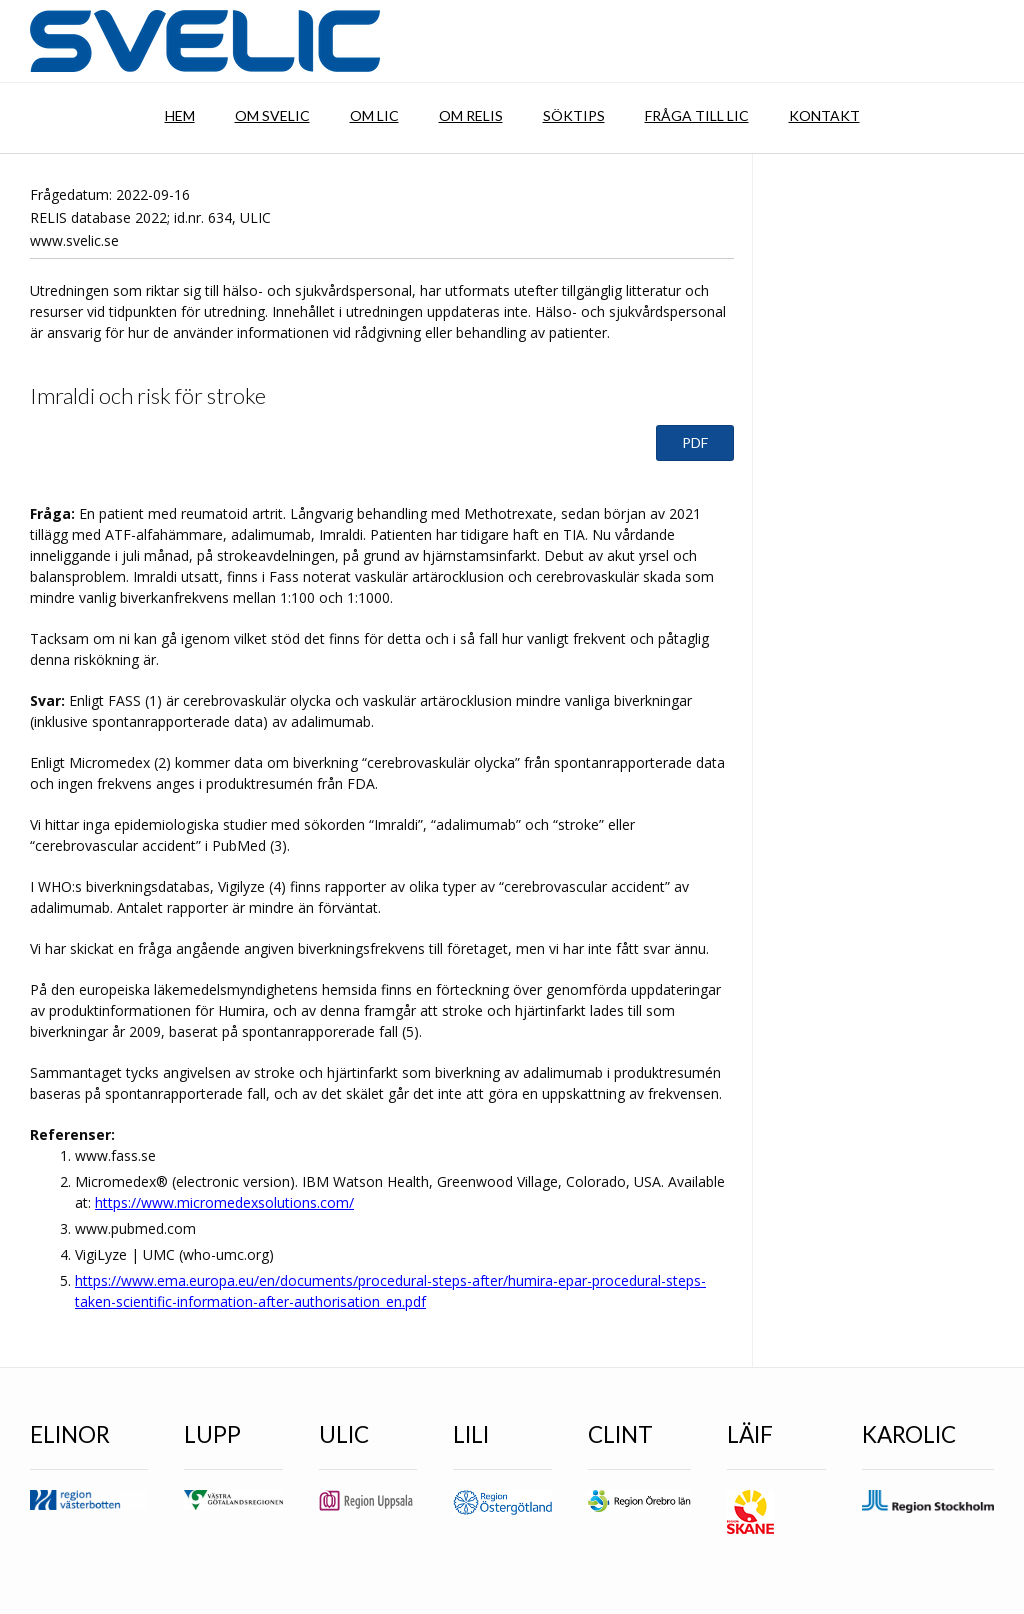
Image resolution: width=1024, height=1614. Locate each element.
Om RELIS (471, 115)
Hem (180, 115)
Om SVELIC (272, 115)
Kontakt (824, 115)
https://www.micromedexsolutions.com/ (224, 1202)
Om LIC (374, 115)
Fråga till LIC (697, 115)
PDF (695, 442)
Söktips (574, 115)
